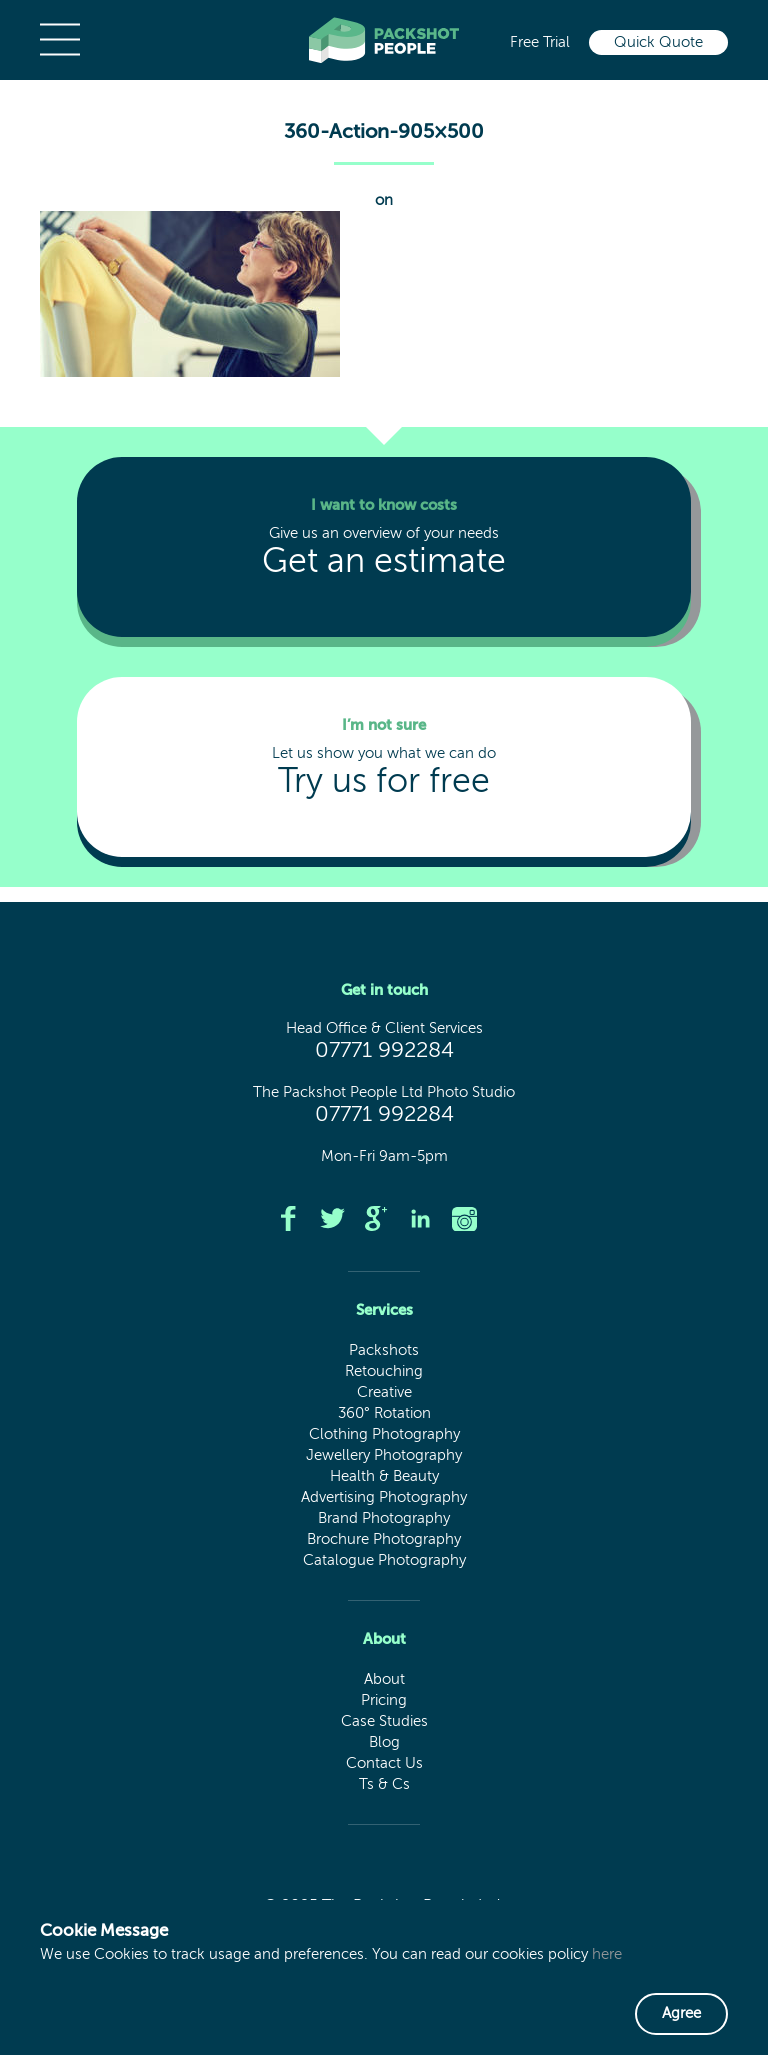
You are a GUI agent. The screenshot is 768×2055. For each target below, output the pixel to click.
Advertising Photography (384, 1497)
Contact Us (384, 1763)
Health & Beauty (384, 1476)
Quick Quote (658, 42)
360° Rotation (384, 1413)
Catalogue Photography (384, 1560)
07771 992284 (384, 1051)
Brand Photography (384, 1518)
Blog (384, 1742)
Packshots (384, 1350)
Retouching (384, 1371)
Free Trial (540, 42)
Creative (384, 1392)
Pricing (384, 1700)
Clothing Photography (384, 1434)
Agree (681, 2013)
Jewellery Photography (384, 1455)
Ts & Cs (384, 1784)
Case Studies (384, 1721)
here (607, 1954)
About (384, 1679)
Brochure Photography (384, 1539)
